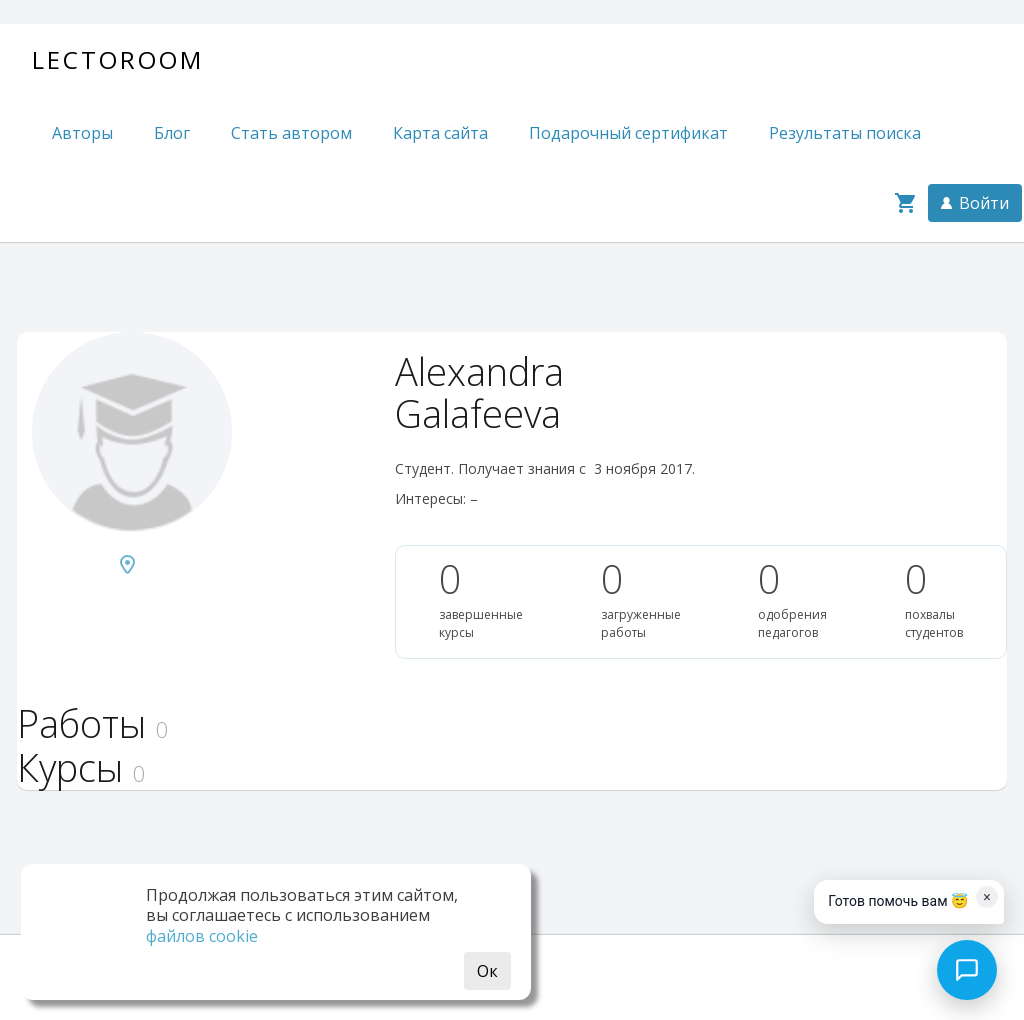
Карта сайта (440, 133)
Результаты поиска (845, 133)
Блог (172, 133)
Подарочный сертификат (628, 133)
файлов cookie (202, 936)
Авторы (82, 133)
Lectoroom (118, 59)
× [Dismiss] (986, 897)
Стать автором (291, 133)
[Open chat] (967, 970)
